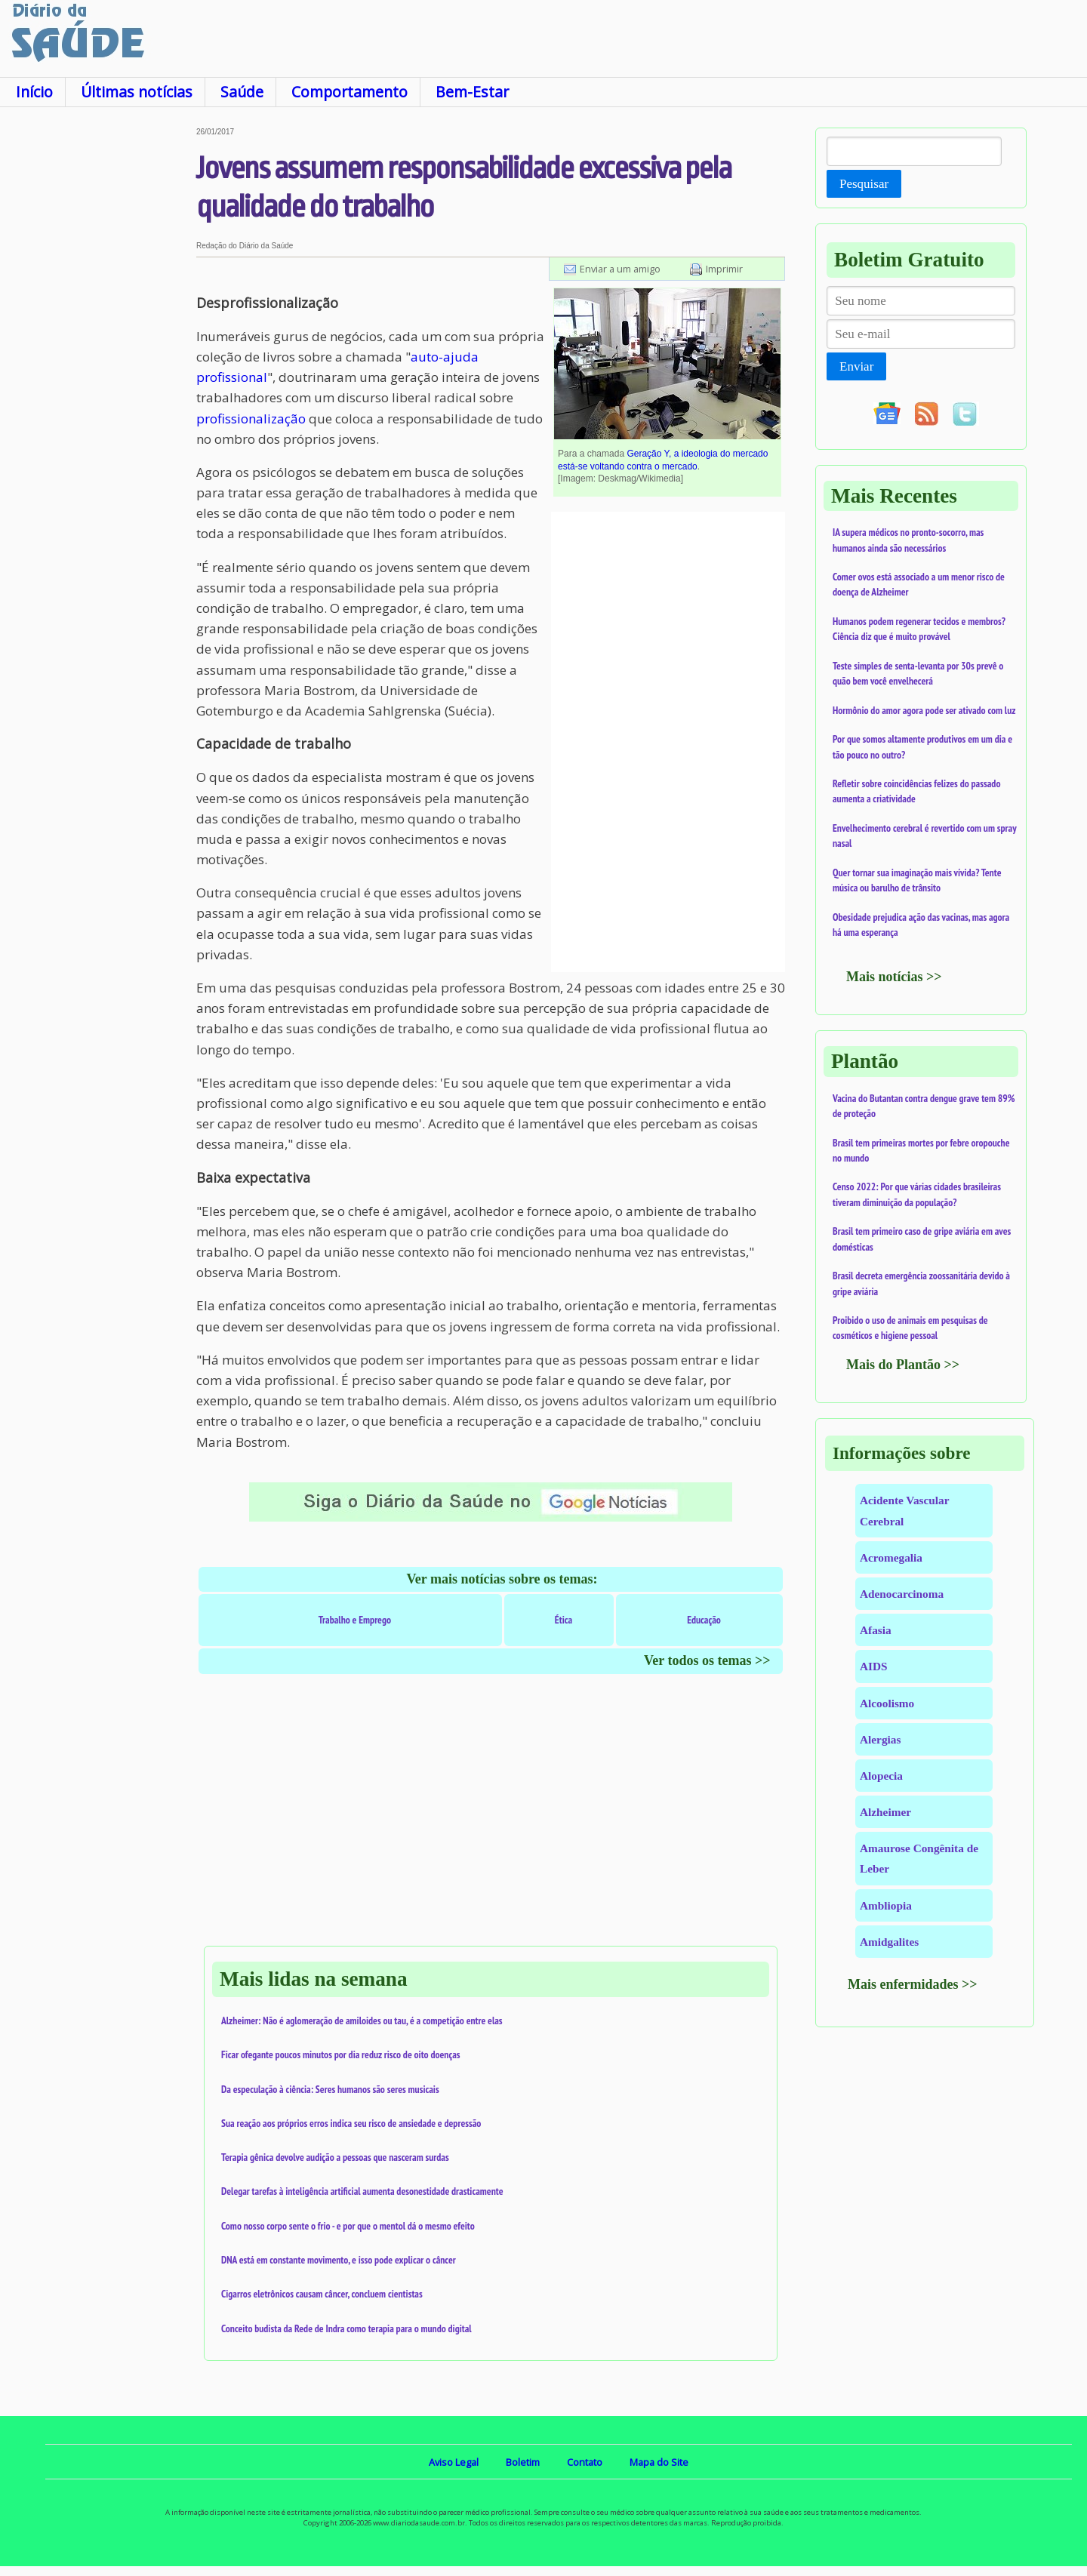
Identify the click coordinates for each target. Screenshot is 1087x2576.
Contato (584, 2462)
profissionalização (251, 418)
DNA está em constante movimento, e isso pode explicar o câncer (338, 2260)
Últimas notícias (136, 92)
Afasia (875, 1629)
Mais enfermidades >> (913, 1984)
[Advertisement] (98, 354)
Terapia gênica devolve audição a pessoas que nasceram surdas (335, 2157)
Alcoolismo (887, 1703)
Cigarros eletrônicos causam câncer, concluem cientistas (322, 2294)
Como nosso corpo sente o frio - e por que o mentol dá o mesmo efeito (348, 2226)
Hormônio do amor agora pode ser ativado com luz (924, 710)
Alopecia (881, 1775)
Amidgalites (889, 1941)
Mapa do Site (659, 2462)
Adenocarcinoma (902, 1593)
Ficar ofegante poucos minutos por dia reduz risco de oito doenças (340, 2054)
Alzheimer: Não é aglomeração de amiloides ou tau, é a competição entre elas (362, 2020)
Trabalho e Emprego (355, 1620)
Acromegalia (891, 1557)
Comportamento (349, 92)
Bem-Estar (472, 92)
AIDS (874, 1666)
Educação (704, 1620)
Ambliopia (886, 1905)
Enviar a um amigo (620, 268)
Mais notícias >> (894, 976)
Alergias (880, 1739)
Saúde (241, 92)
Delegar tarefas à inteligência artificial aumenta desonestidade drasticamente (362, 2191)
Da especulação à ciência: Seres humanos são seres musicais (330, 2089)
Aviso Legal (454, 2462)
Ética (563, 1620)
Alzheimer (885, 1811)
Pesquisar (863, 184)
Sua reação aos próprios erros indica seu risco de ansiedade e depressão (351, 2123)
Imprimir (724, 268)
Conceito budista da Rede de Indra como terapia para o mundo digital (346, 2328)
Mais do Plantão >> (902, 1364)
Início (34, 92)
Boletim (523, 2462)
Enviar (856, 366)
